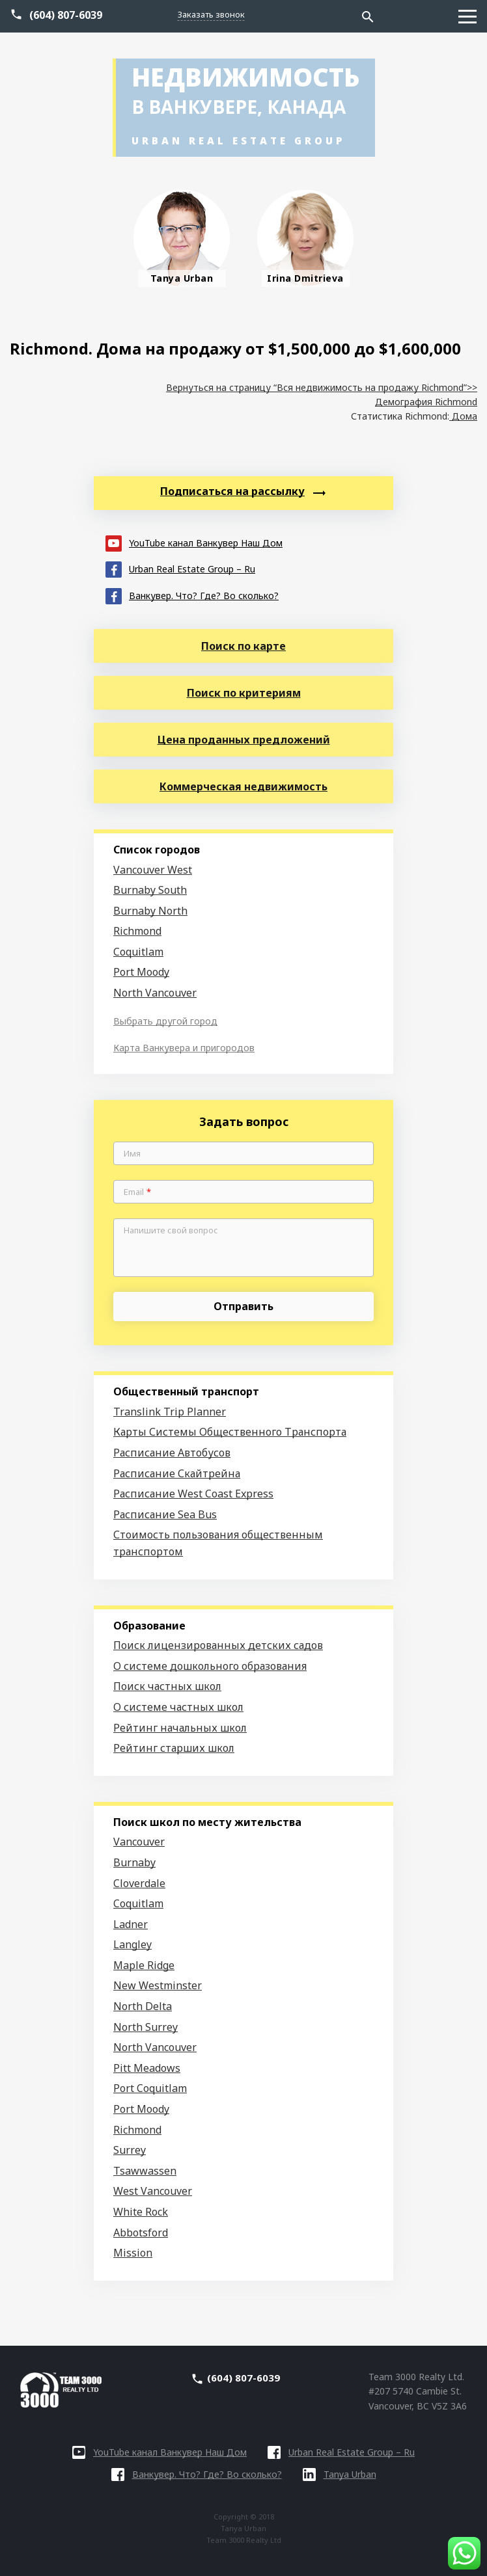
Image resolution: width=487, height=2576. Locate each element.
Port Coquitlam (150, 2088)
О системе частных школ (178, 1707)
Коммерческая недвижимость (243, 786)
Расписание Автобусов (171, 1452)
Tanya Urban (339, 2474)
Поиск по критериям (244, 693)
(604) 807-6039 (65, 15)
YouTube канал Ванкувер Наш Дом (194, 542)
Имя (132, 1154)
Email (137, 1192)
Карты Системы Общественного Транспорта (229, 1432)
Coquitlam (138, 952)
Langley (132, 1944)
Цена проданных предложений (244, 739)
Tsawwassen (144, 2171)
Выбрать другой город (165, 1021)
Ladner (130, 1924)
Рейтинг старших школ (173, 1748)
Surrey (129, 2150)
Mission (132, 2253)
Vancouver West (152, 870)
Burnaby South (150, 890)
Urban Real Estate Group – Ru (180, 568)
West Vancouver (152, 2191)
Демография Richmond (426, 402)
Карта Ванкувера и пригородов (184, 1047)
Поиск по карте (243, 646)
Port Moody (141, 972)
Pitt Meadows (146, 2068)
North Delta (142, 2006)
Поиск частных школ (167, 1686)
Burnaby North (150, 911)
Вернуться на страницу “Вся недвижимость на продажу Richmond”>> (321, 387)
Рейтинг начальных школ (180, 1728)
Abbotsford (140, 2232)
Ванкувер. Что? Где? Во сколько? (192, 595)
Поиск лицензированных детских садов (218, 1645)
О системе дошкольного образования (210, 1666)
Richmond (137, 931)
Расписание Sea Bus (165, 1514)
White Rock (140, 2212)
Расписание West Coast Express (193, 1493)
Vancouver (139, 1841)
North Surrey (145, 2027)
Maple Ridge (143, 1965)
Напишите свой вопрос (171, 1231)
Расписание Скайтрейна (176, 1473)
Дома (463, 416)
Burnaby (134, 1862)
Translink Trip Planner (169, 1411)
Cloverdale (139, 1883)
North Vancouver (155, 993)
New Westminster (157, 1985)
